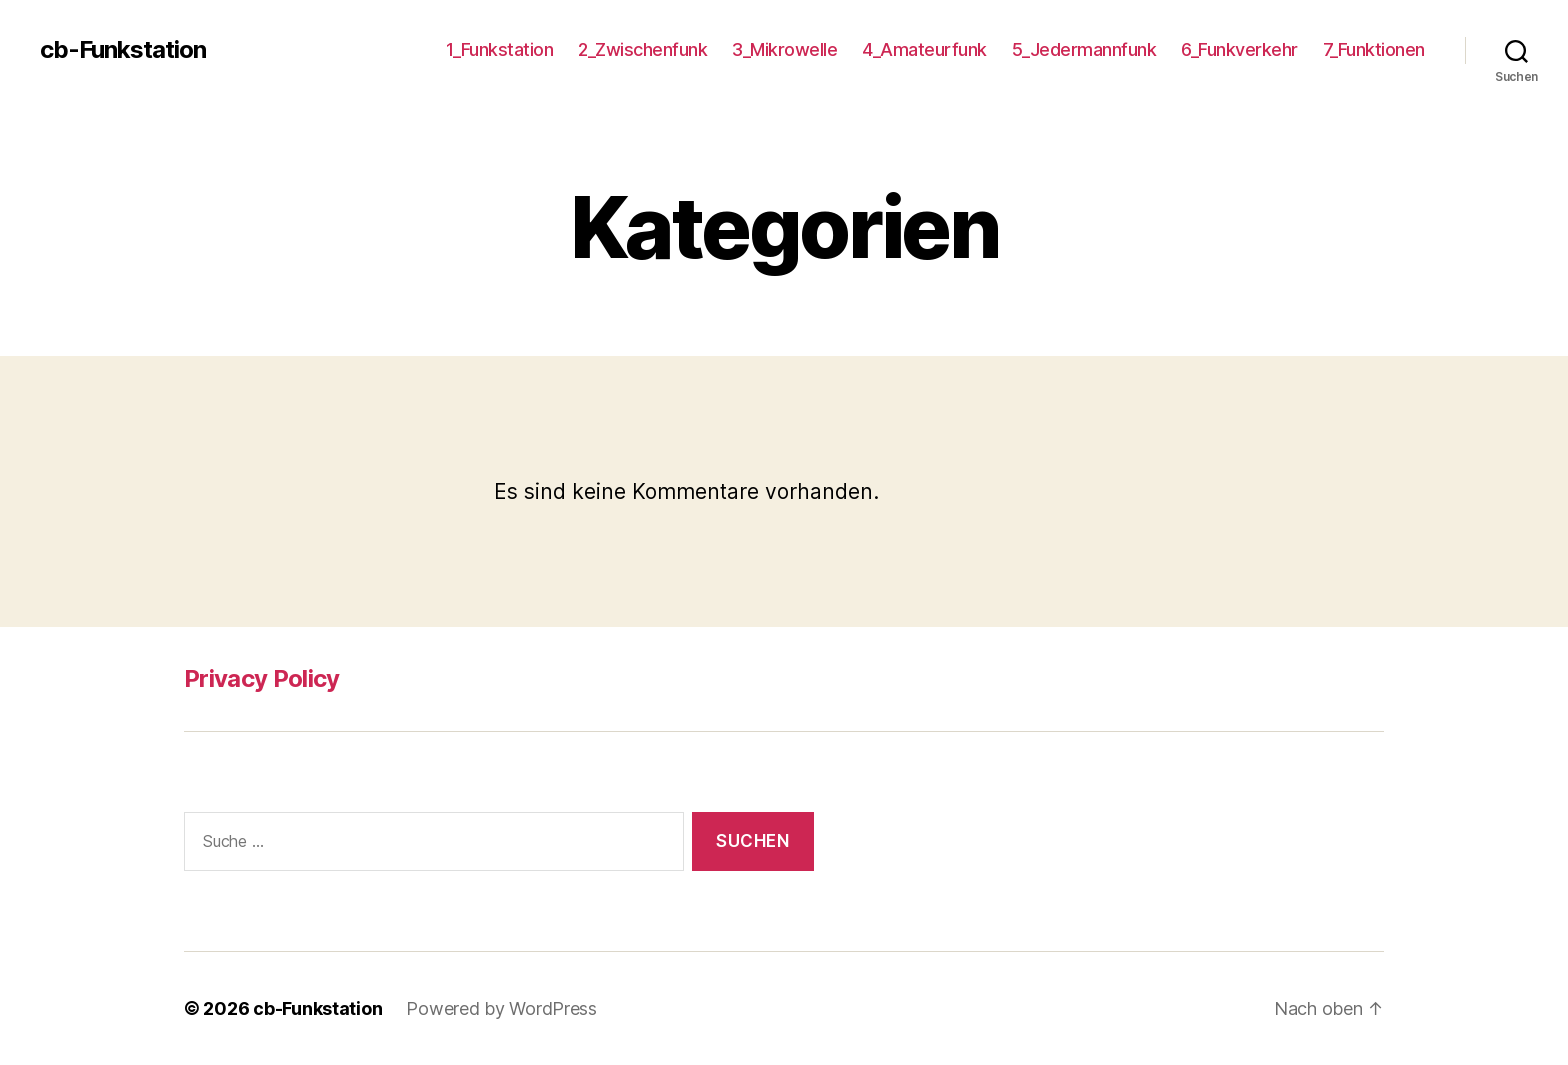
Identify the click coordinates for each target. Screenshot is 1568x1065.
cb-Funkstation (123, 50)
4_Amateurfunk (924, 49)
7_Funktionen (1374, 49)
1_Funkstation (500, 49)
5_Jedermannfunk (1084, 49)
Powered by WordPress (501, 1008)
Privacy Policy (262, 678)
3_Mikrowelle (784, 49)
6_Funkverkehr (1239, 49)
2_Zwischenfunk (642, 49)
